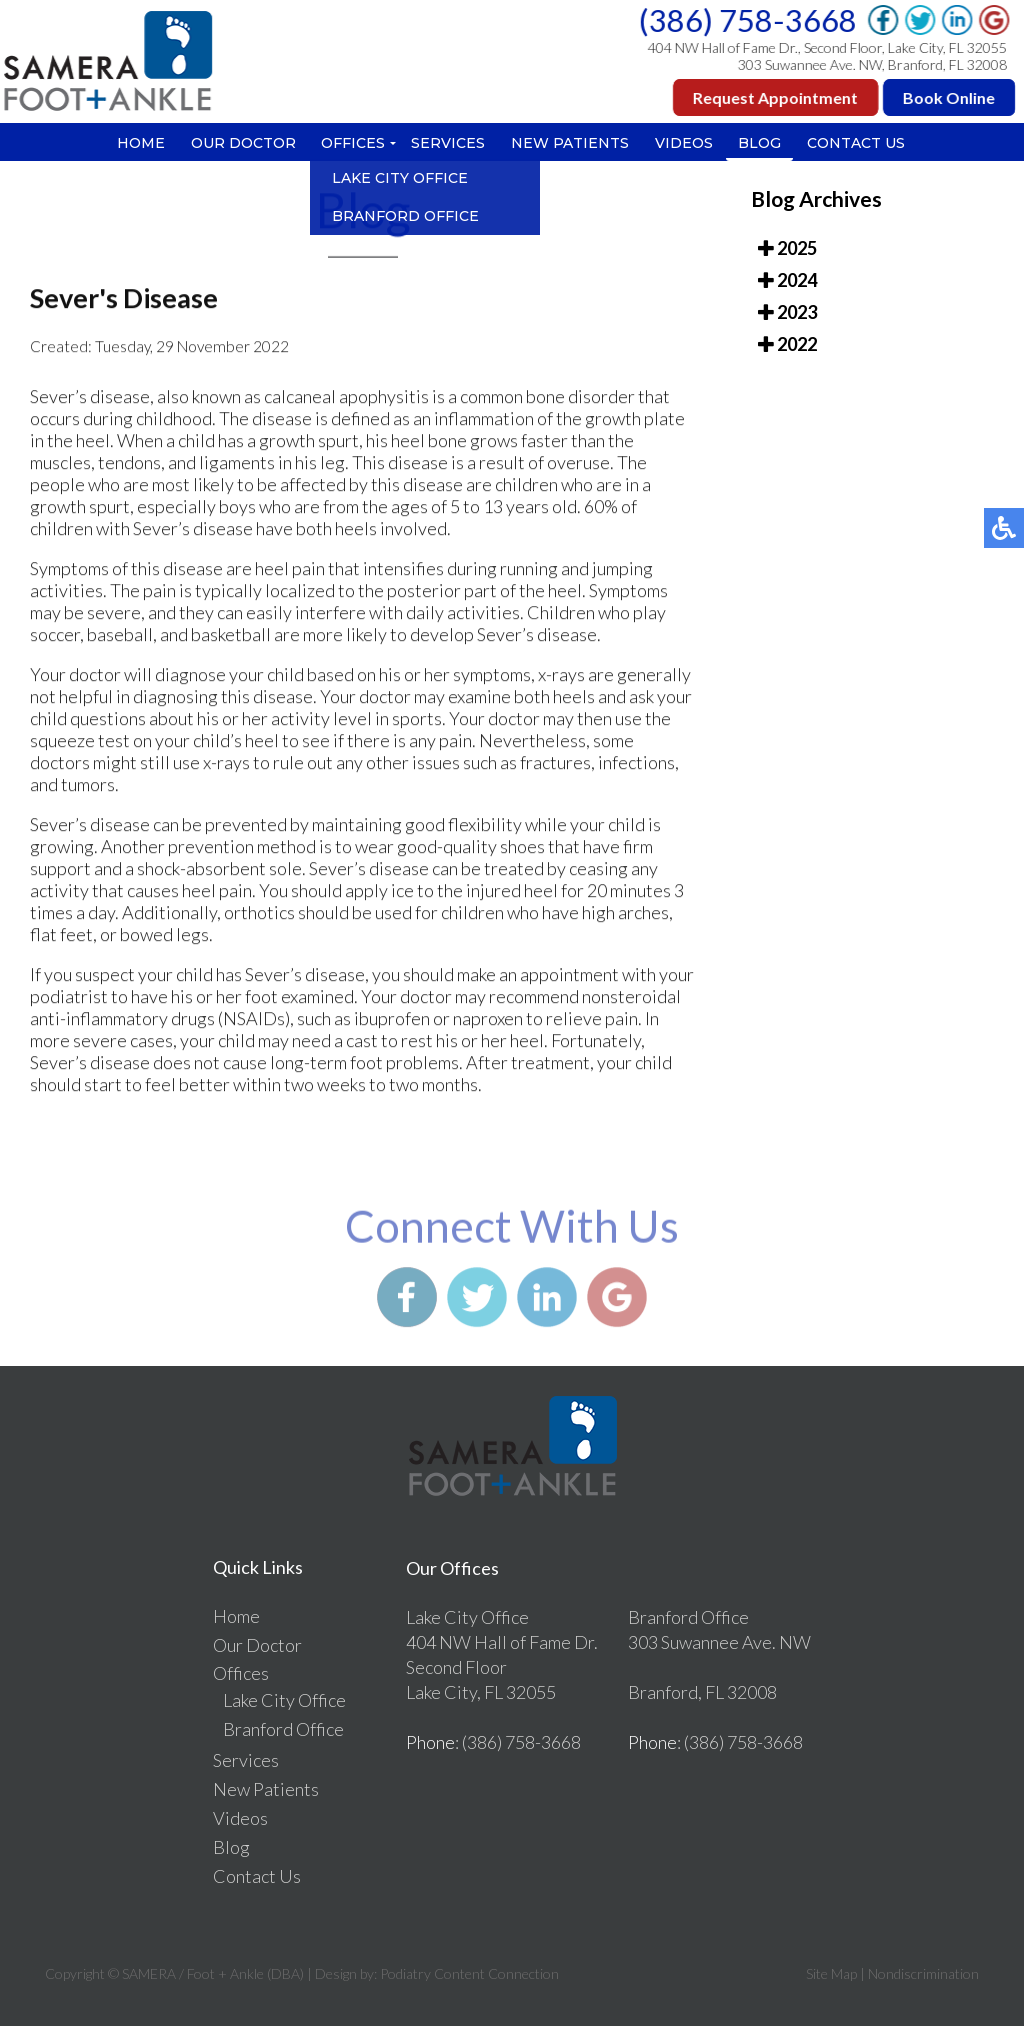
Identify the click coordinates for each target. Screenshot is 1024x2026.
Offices (353, 143)
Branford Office (283, 1729)
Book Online (951, 97)
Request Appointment (777, 97)
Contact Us (857, 143)
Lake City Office (284, 1700)
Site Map (831, 1973)
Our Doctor (242, 143)
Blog (760, 143)
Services (448, 143)
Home (140, 143)
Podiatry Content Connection (469, 1973)
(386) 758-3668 (750, 20)
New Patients (570, 143)
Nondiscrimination (923, 1973)
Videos (684, 143)
